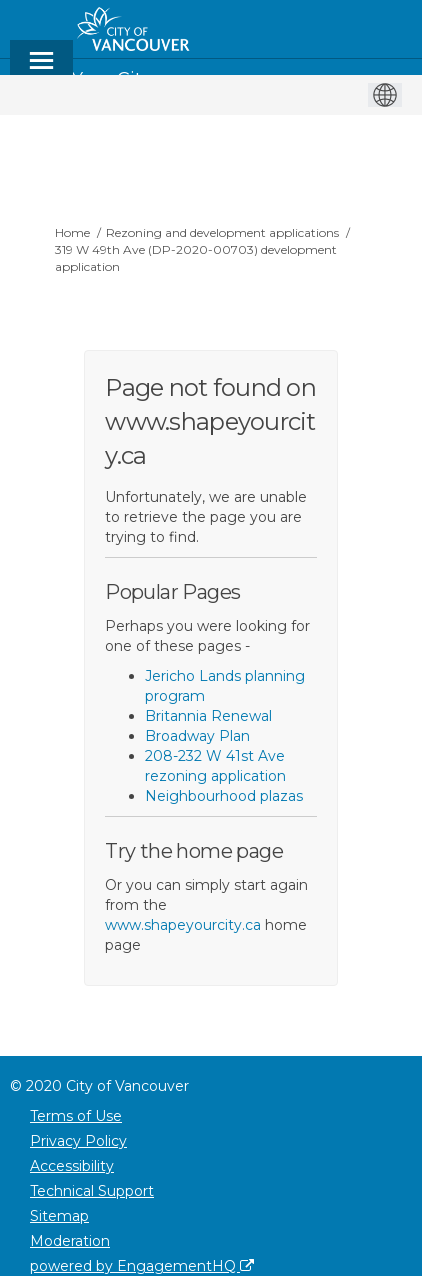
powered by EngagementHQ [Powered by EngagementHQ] (142, 1266)
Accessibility (72, 1166)
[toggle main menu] (41, 69)
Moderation (70, 1241)
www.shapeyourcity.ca (183, 925)
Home (72, 232)
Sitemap (59, 1216)
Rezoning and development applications (222, 232)
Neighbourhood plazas (224, 796)
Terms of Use (76, 1116)
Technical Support (92, 1191)
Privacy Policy (78, 1141)
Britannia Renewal (208, 716)
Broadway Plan (197, 736)
